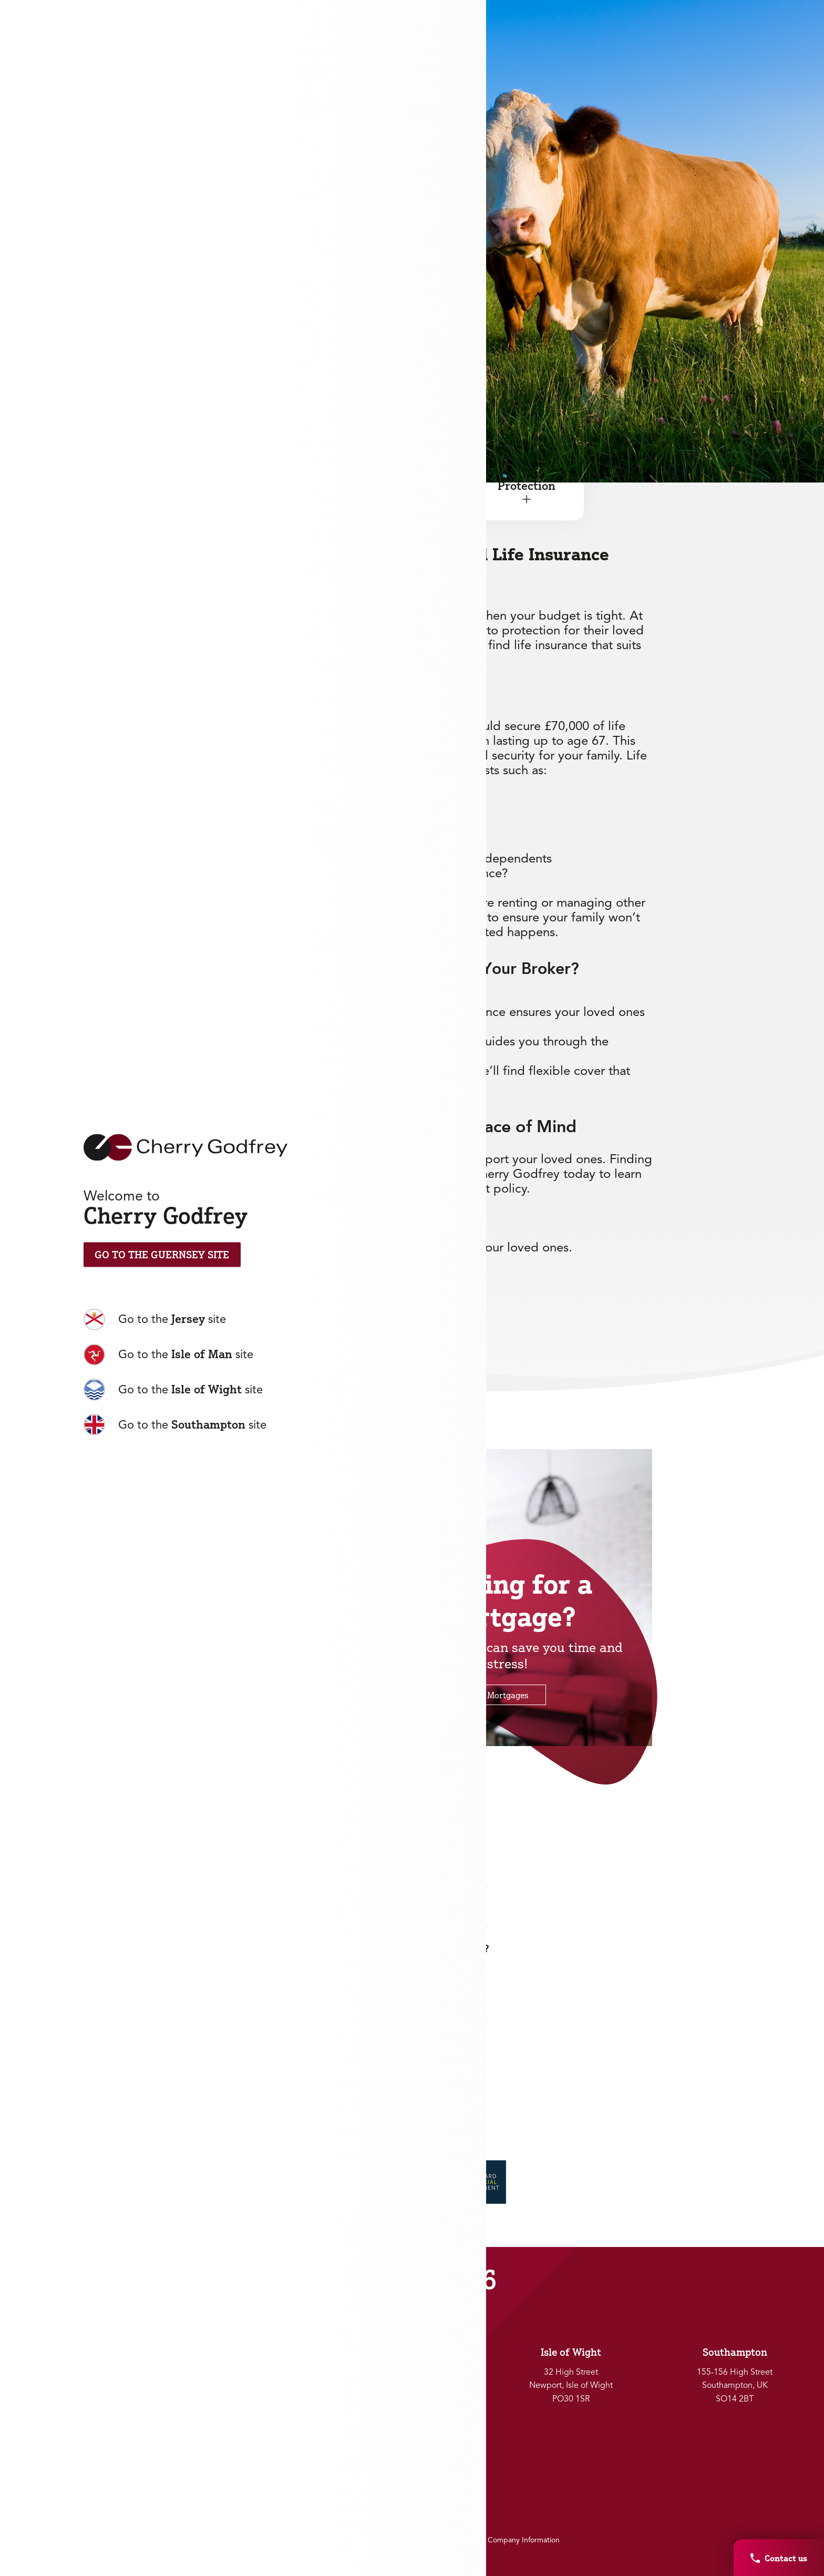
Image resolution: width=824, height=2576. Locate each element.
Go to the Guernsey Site (162, 1254)
